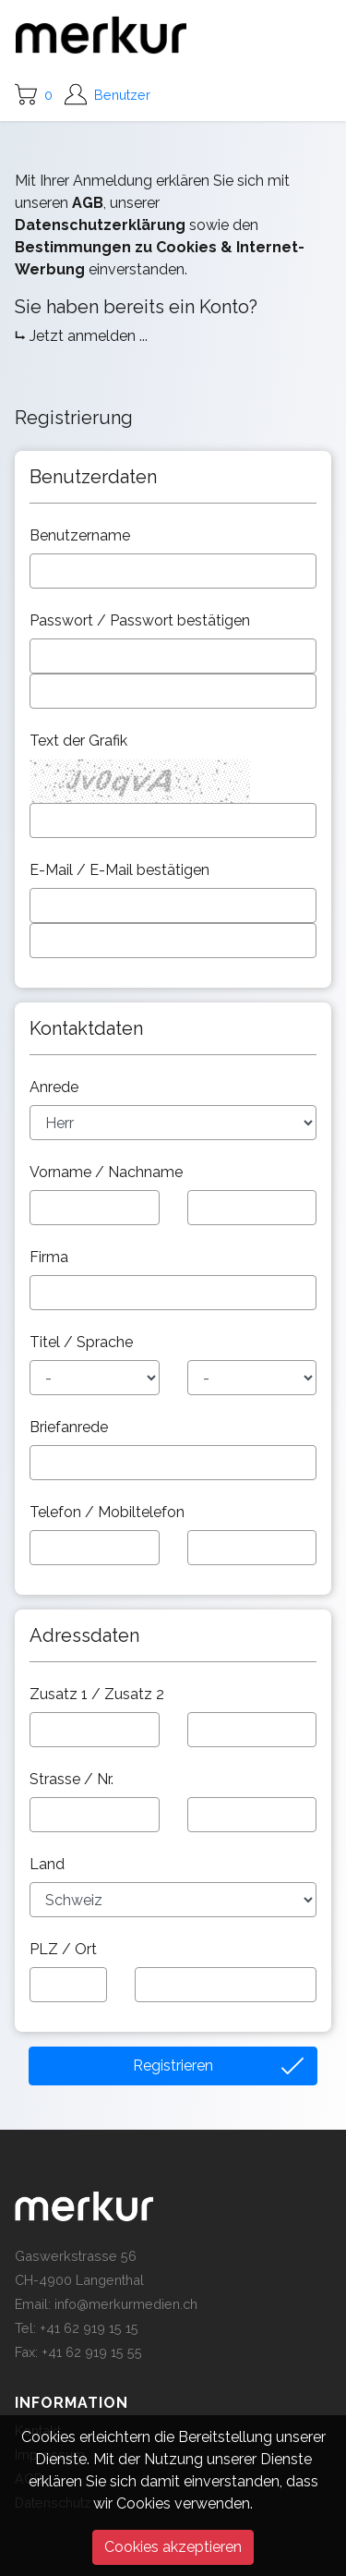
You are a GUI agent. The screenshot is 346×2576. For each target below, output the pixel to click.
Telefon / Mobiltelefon (109, 1512)
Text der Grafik (80, 740)
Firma (51, 1257)
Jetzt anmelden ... (89, 336)
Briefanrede (71, 1427)
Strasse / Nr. (73, 1779)
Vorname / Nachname (108, 1172)
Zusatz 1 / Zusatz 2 (99, 1694)
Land (49, 1864)
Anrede (56, 1087)
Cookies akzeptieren (173, 2547)
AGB (87, 203)
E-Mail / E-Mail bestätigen (121, 870)
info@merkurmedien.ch (125, 2304)
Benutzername (82, 535)
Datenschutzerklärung (100, 225)
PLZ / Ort (65, 1949)
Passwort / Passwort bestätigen (142, 620)
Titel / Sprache (83, 1342)
